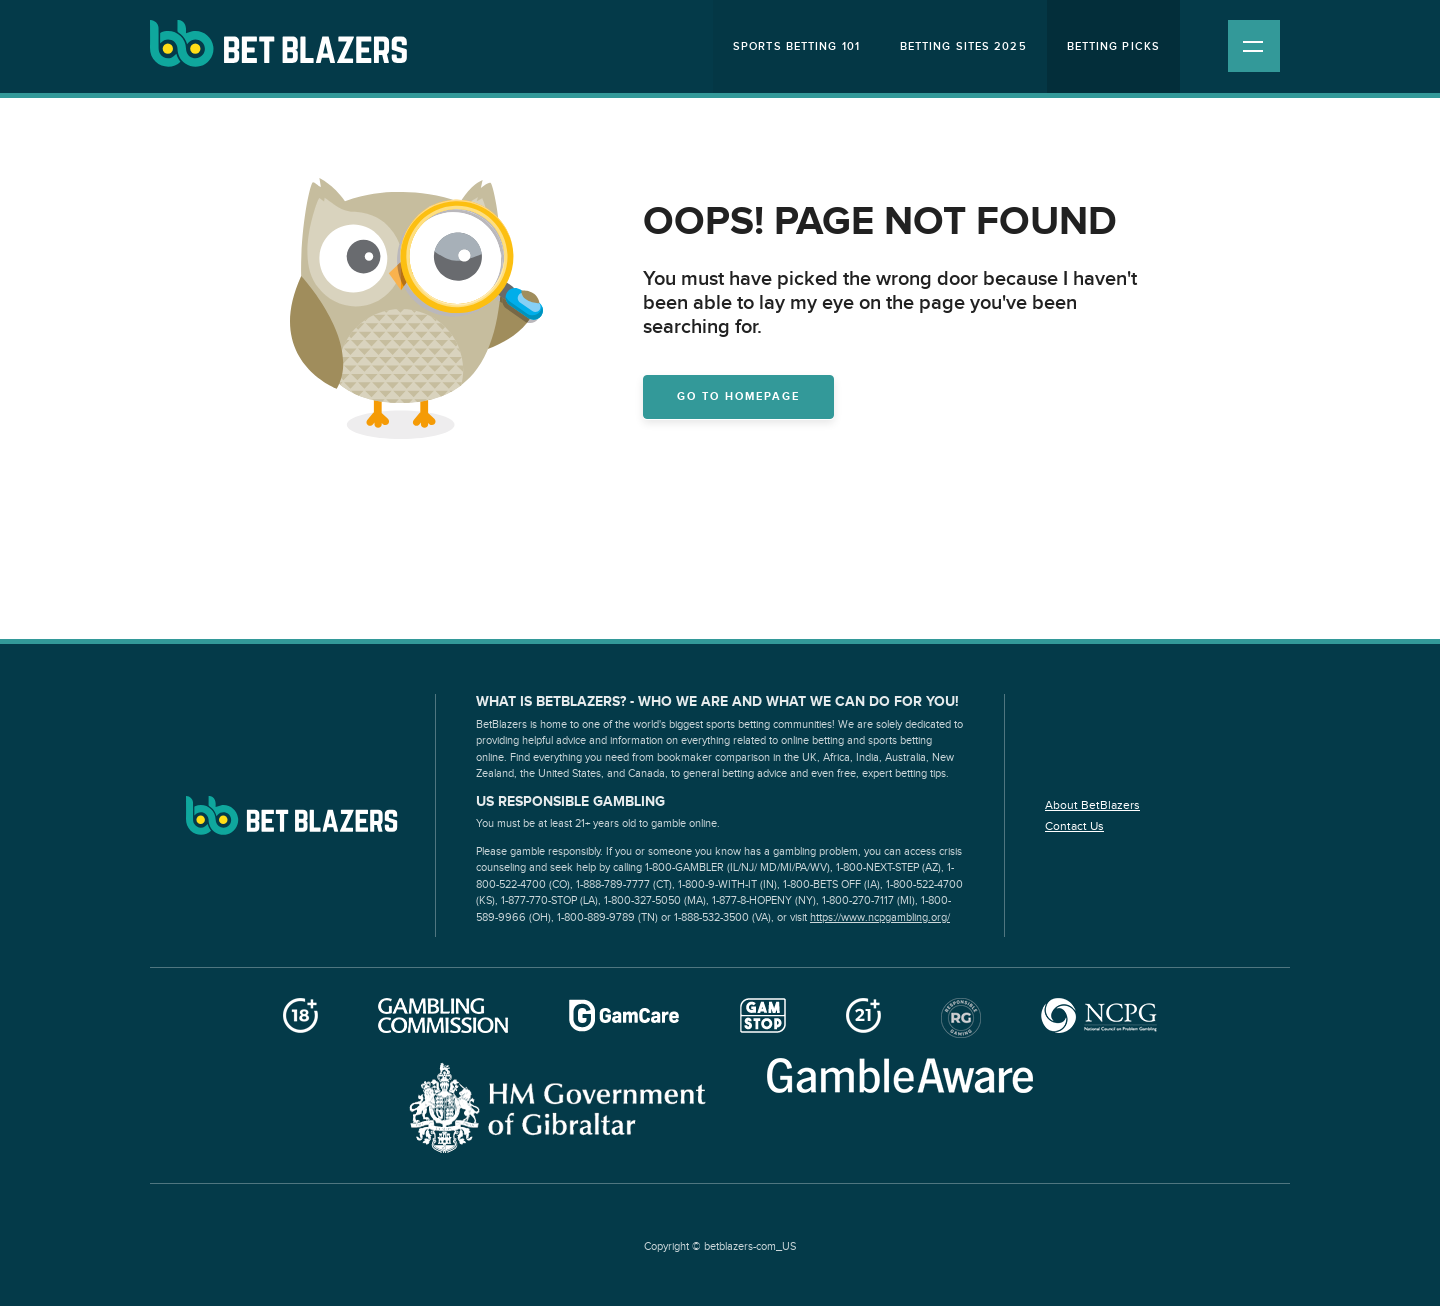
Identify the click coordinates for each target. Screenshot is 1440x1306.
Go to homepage (738, 396)
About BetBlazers (1092, 805)
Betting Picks (1113, 46)
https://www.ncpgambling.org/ (880, 917)
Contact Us (1074, 826)
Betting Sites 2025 (963, 46)
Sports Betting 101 (796, 46)
